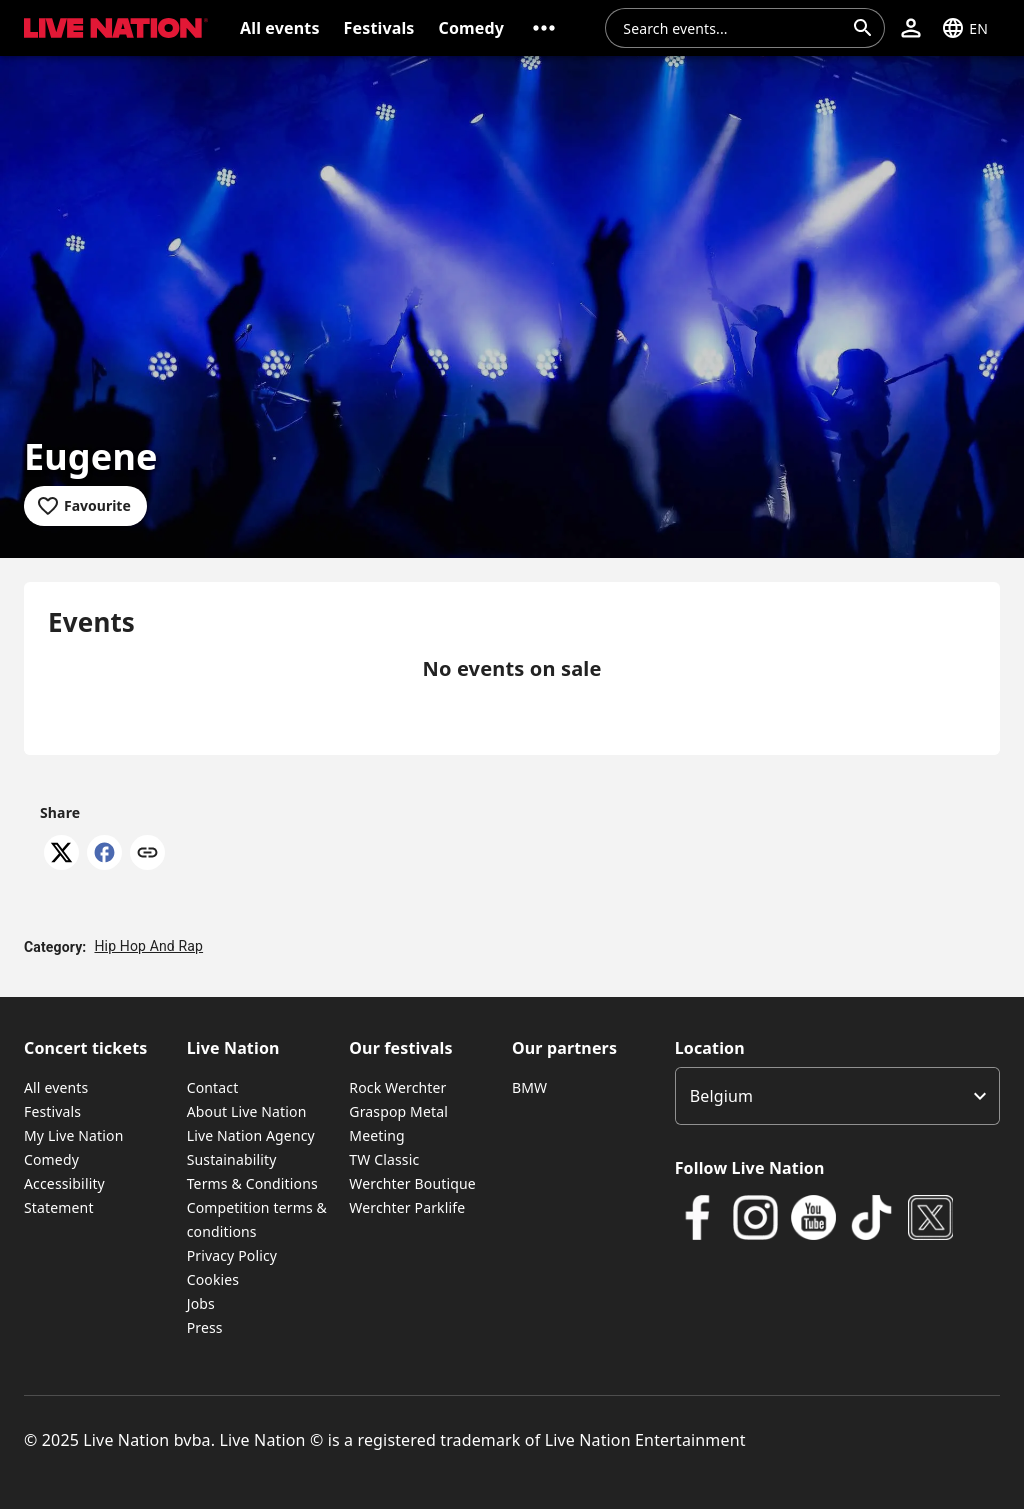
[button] (544, 28)
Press (205, 1327)
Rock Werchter (397, 1087)
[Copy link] (147, 854)
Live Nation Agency (251, 1135)
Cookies (213, 1279)
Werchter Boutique (412, 1183)
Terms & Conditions (252, 1183)
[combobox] (733, 28)
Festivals (52, 1111)
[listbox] (837, 1096)
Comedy (51, 1159)
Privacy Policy (232, 1255)
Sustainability (232, 1159)
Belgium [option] (721, 1096)
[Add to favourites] (85, 506)
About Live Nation (247, 1111)
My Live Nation (73, 1135)
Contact (213, 1087)
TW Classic (384, 1159)
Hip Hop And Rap (148, 946)
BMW (529, 1087)
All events (56, 1087)
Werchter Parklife (407, 1207)
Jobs (201, 1303)
